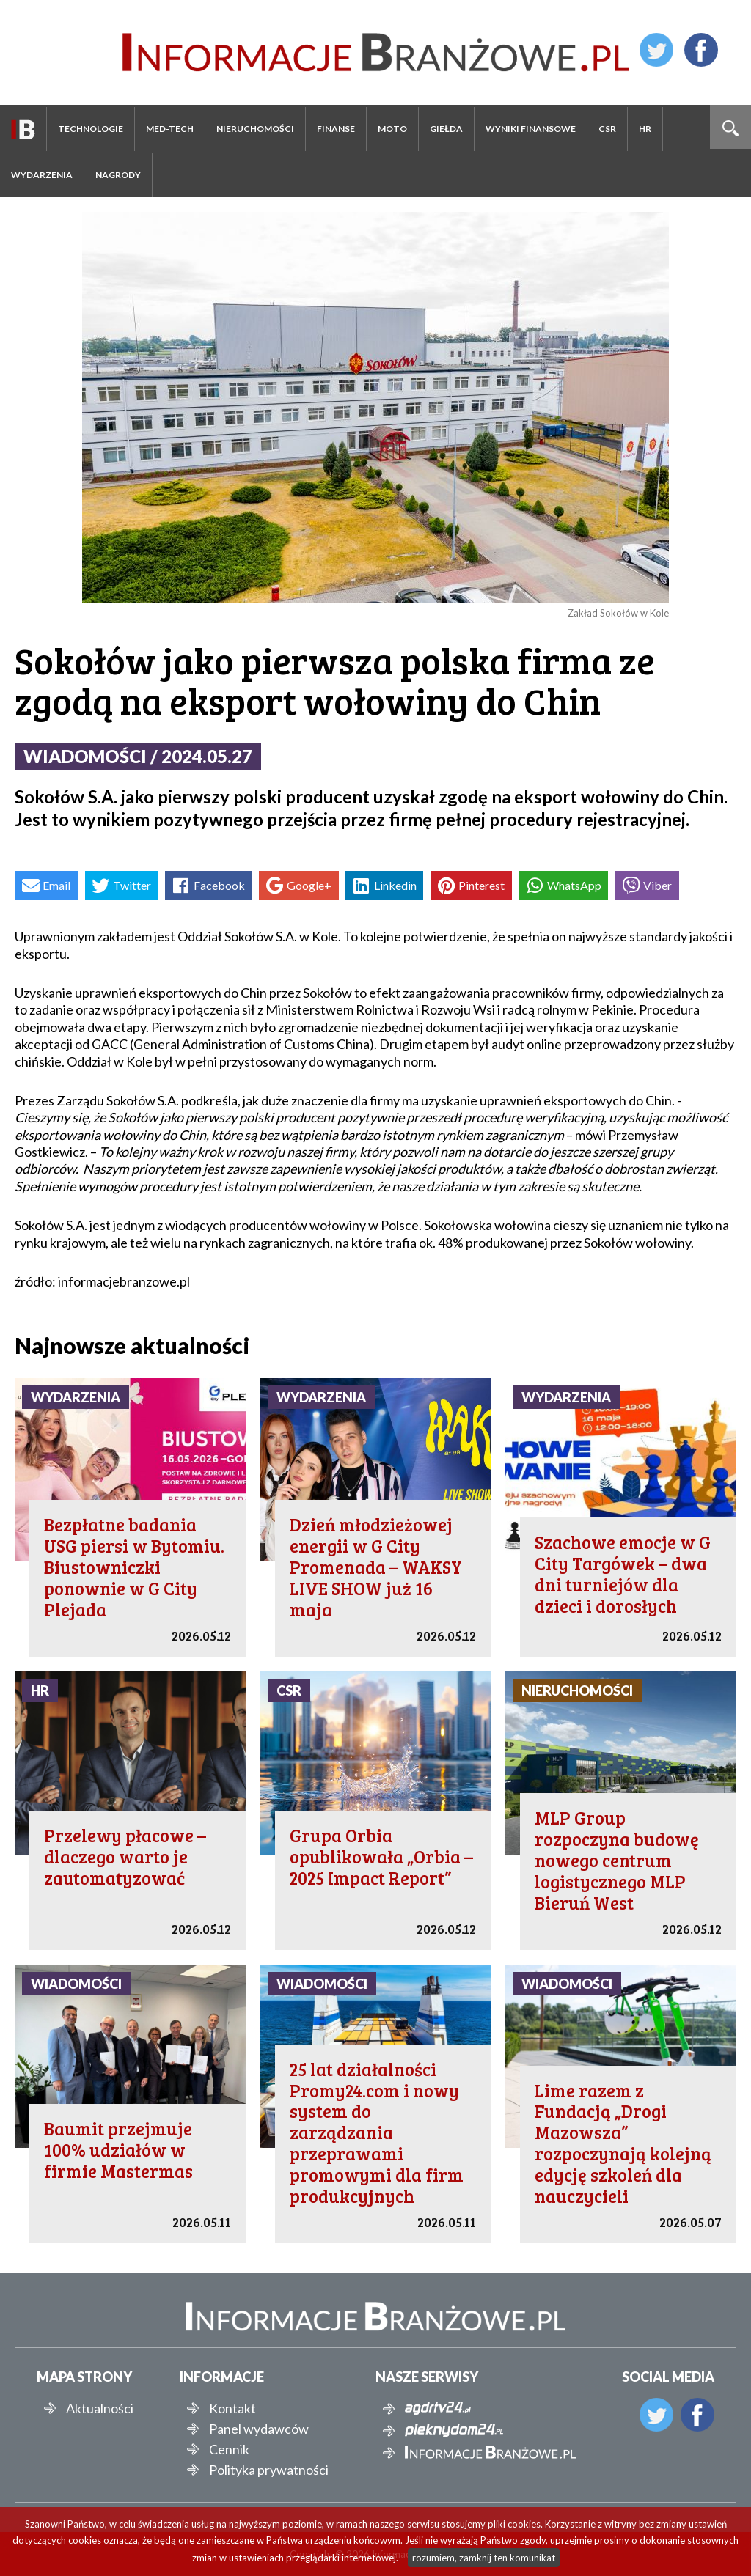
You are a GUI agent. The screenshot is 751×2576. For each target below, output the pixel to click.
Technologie (90, 128)
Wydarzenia (42, 174)
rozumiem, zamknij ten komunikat (483, 2558)
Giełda (446, 128)
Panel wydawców (259, 2429)
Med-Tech (170, 128)
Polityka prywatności (269, 2470)
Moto (392, 128)
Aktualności (99, 2408)
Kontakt (232, 2408)
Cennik (229, 2449)
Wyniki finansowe (531, 128)
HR (645, 128)
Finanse (336, 128)
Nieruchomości (255, 128)
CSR (607, 128)
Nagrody (118, 174)
